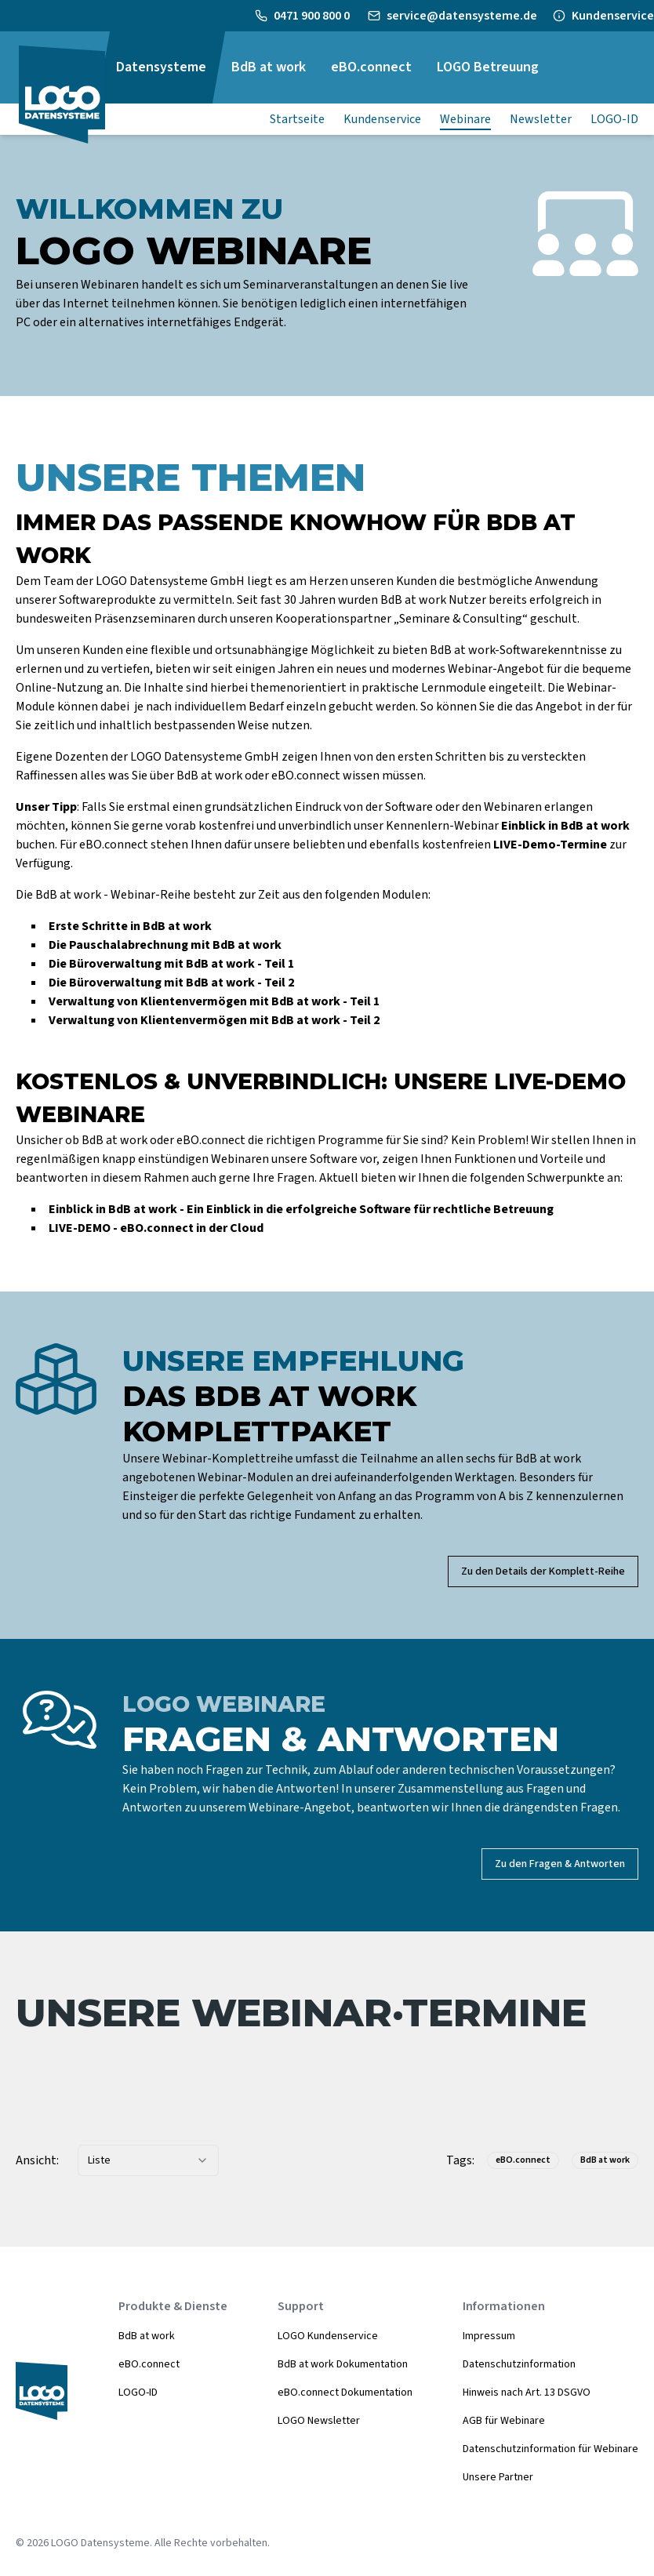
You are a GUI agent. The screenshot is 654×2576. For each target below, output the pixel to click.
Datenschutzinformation (519, 2364)
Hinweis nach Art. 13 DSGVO (526, 2392)
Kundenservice (613, 15)
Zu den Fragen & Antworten (560, 1864)
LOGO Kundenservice (328, 2336)
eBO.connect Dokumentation (345, 2392)
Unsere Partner (498, 2477)
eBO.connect (149, 2364)
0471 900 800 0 (313, 15)
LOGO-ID (138, 2392)
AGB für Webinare (504, 2421)
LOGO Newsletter (319, 2421)
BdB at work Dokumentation (343, 2364)
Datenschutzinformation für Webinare (550, 2449)
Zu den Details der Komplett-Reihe (543, 1571)
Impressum (489, 2336)
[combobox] (148, 2160)
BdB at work (146, 2336)
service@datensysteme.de (462, 15)
